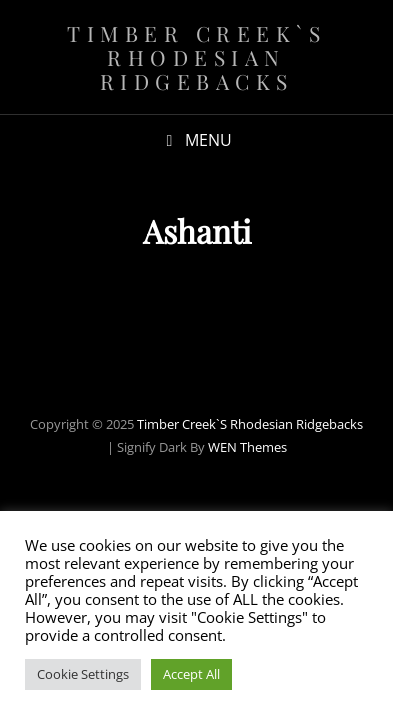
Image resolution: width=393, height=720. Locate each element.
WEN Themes (247, 447)
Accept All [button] (191, 674)
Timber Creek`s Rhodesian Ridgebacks (196, 57)
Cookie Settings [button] (83, 674)
